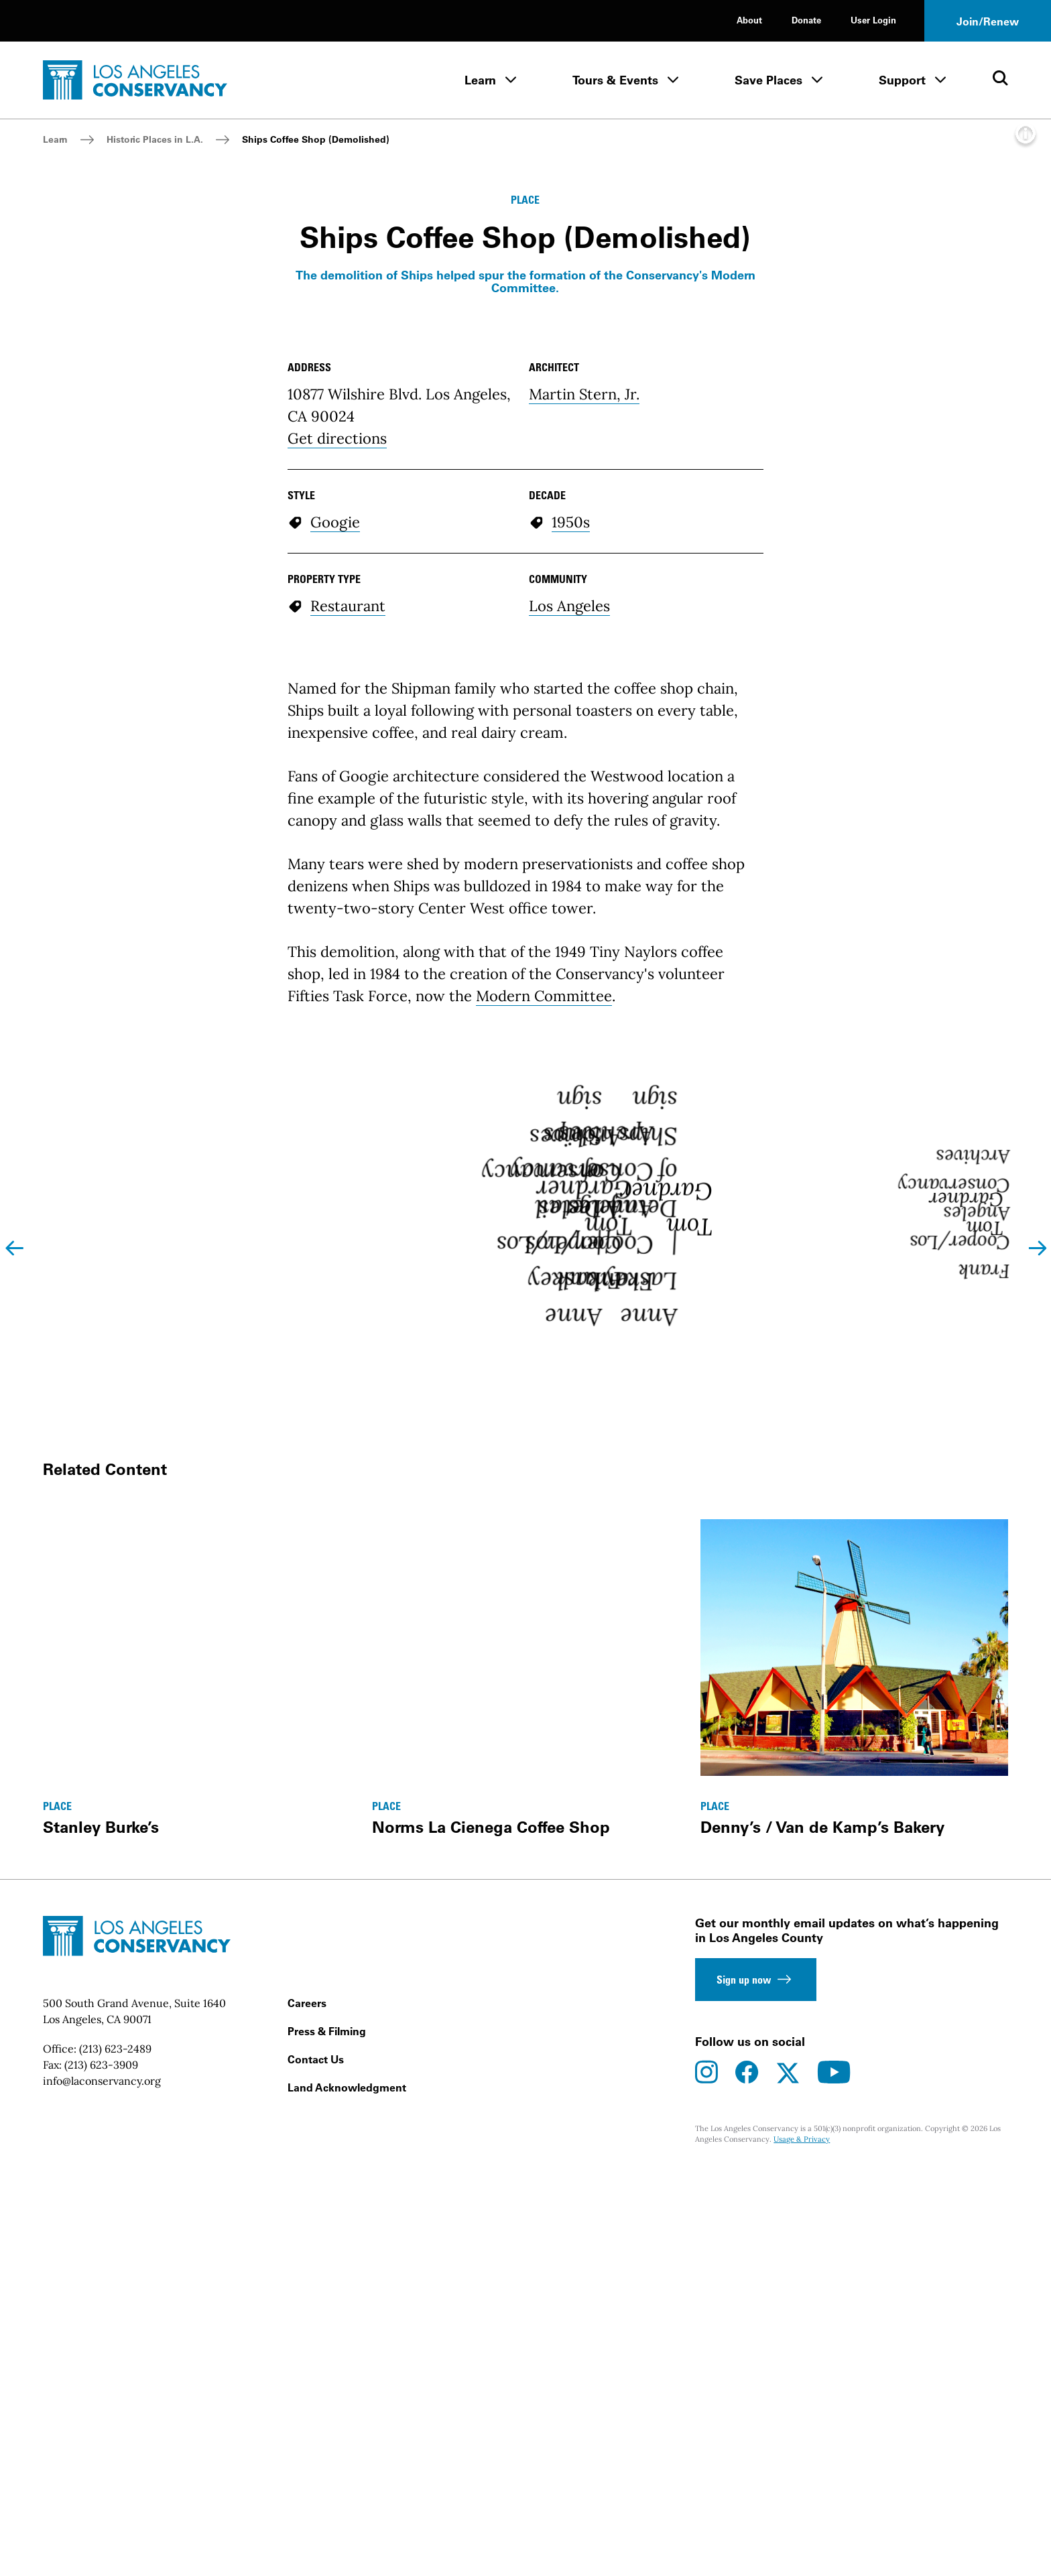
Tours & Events (615, 80)
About (749, 19)
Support (902, 80)
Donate (806, 19)
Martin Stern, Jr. (584, 865)
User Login (873, 19)
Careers (307, 2542)
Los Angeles (569, 1077)
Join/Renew (987, 21)
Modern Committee (544, 1467)
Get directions (337, 910)
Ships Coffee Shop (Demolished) (315, 139)
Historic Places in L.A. (155, 139)
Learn (480, 80)
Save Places (768, 80)
